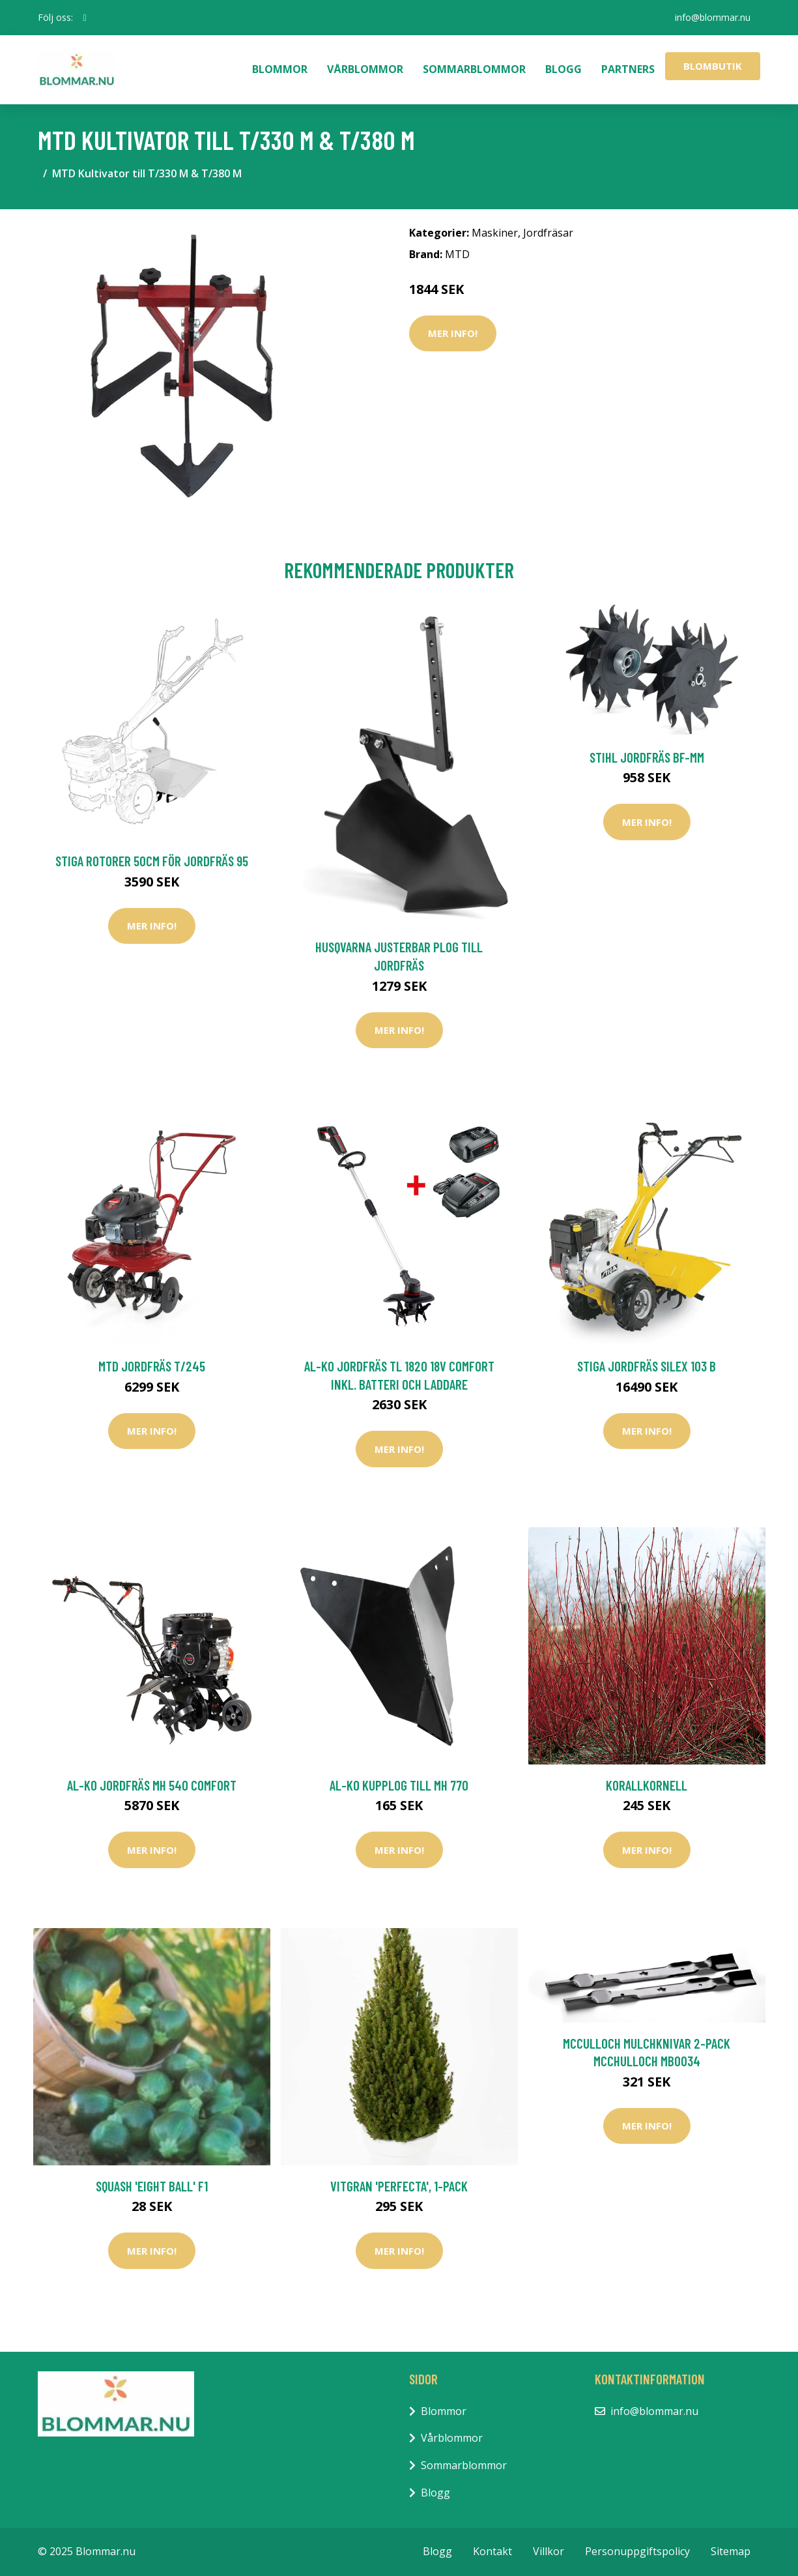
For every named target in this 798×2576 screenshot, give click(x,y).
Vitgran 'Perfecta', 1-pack (399, 2186)
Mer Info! (452, 333)
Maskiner (495, 233)
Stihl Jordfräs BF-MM (647, 757)
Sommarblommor (474, 69)
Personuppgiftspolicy (637, 2551)
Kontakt (492, 2551)
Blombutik (712, 65)
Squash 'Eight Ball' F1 (152, 2186)
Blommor (279, 69)
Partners (628, 69)
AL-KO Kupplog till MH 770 (399, 1785)
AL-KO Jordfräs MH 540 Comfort (151, 1785)
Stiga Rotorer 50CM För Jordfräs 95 (151, 861)
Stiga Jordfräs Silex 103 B (646, 1366)
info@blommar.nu (712, 17)
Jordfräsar (548, 233)
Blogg (563, 69)
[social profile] (85, 17)
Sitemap (730, 2551)
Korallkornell (646, 1785)
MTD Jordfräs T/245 (151, 1366)
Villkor (548, 2551)
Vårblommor (365, 69)
